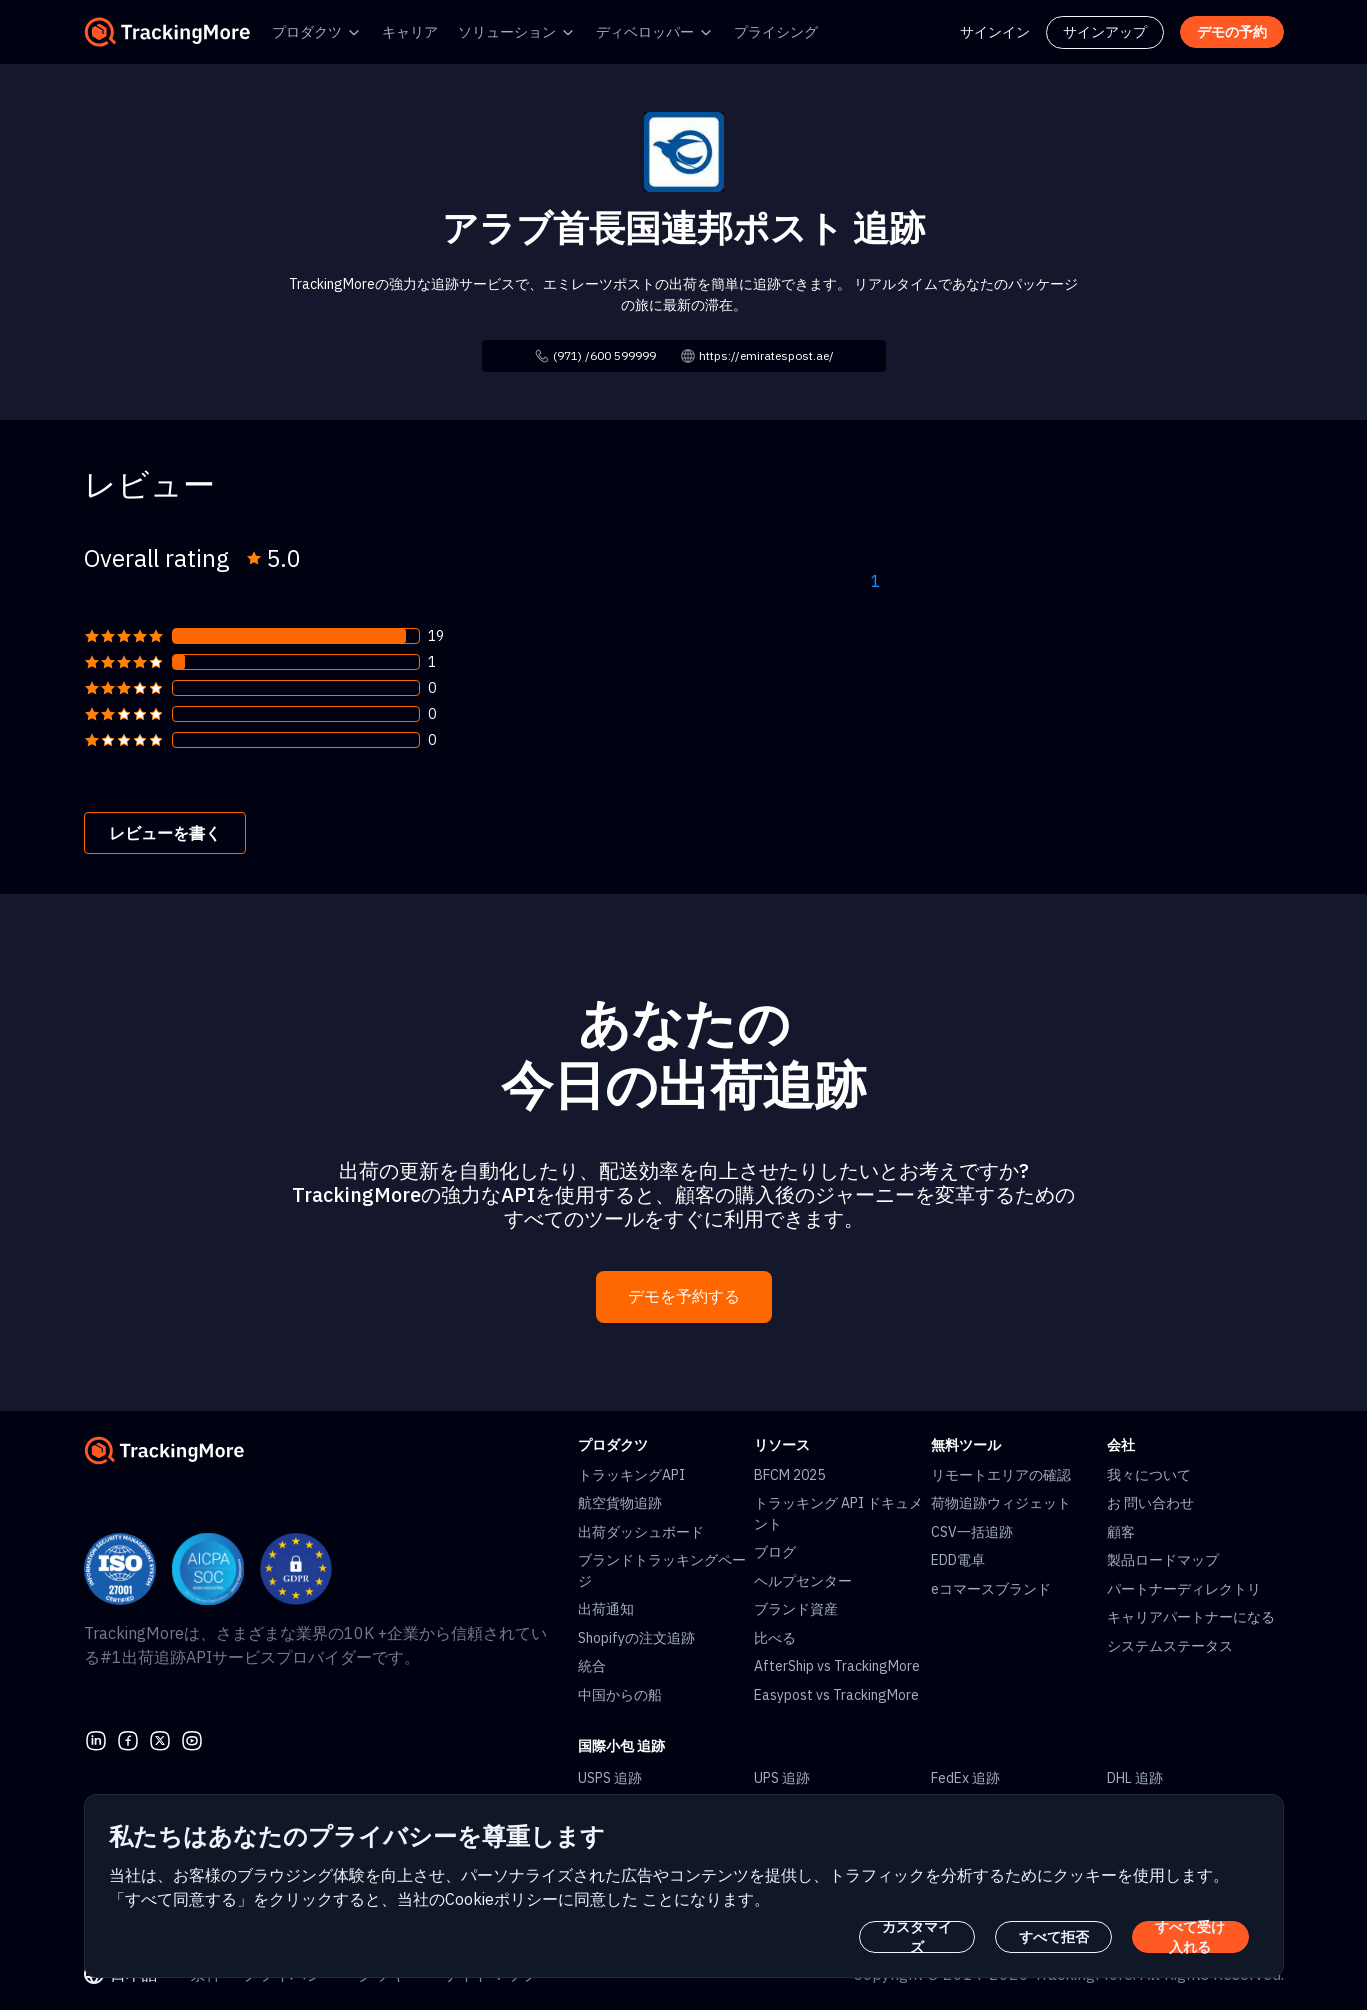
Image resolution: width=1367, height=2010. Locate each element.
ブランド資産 (796, 1609)
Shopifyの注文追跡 (636, 1638)
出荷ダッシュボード (641, 1532)
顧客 (1121, 1532)
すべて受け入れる (1190, 1937)
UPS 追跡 (782, 1778)
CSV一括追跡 (972, 1532)
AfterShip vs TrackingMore (837, 1666)
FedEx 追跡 (965, 1778)
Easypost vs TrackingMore (836, 1695)
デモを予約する (684, 1296)
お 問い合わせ (1150, 1503)
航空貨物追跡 (620, 1503)
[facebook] (128, 1738)
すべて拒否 (1054, 1937)
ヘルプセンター (803, 1581)
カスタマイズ (917, 1937)
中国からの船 (620, 1695)
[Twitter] (160, 1738)
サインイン (995, 32)
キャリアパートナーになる (1191, 1617)
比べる (775, 1638)
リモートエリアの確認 (1001, 1475)
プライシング (776, 32)
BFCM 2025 (789, 1475)
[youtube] (192, 1738)
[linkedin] (96, 1738)
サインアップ (1105, 32)
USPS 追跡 (610, 1778)
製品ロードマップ (1163, 1560)
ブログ (775, 1552)
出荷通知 (606, 1609)
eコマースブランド (991, 1589)
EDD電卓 (958, 1560)
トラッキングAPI (631, 1475)
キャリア (410, 32)
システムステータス (1170, 1646)
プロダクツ (307, 32)
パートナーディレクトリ (1184, 1589)
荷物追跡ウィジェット (1001, 1503)
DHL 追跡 (1135, 1778)
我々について (1149, 1475)
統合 (592, 1666)
